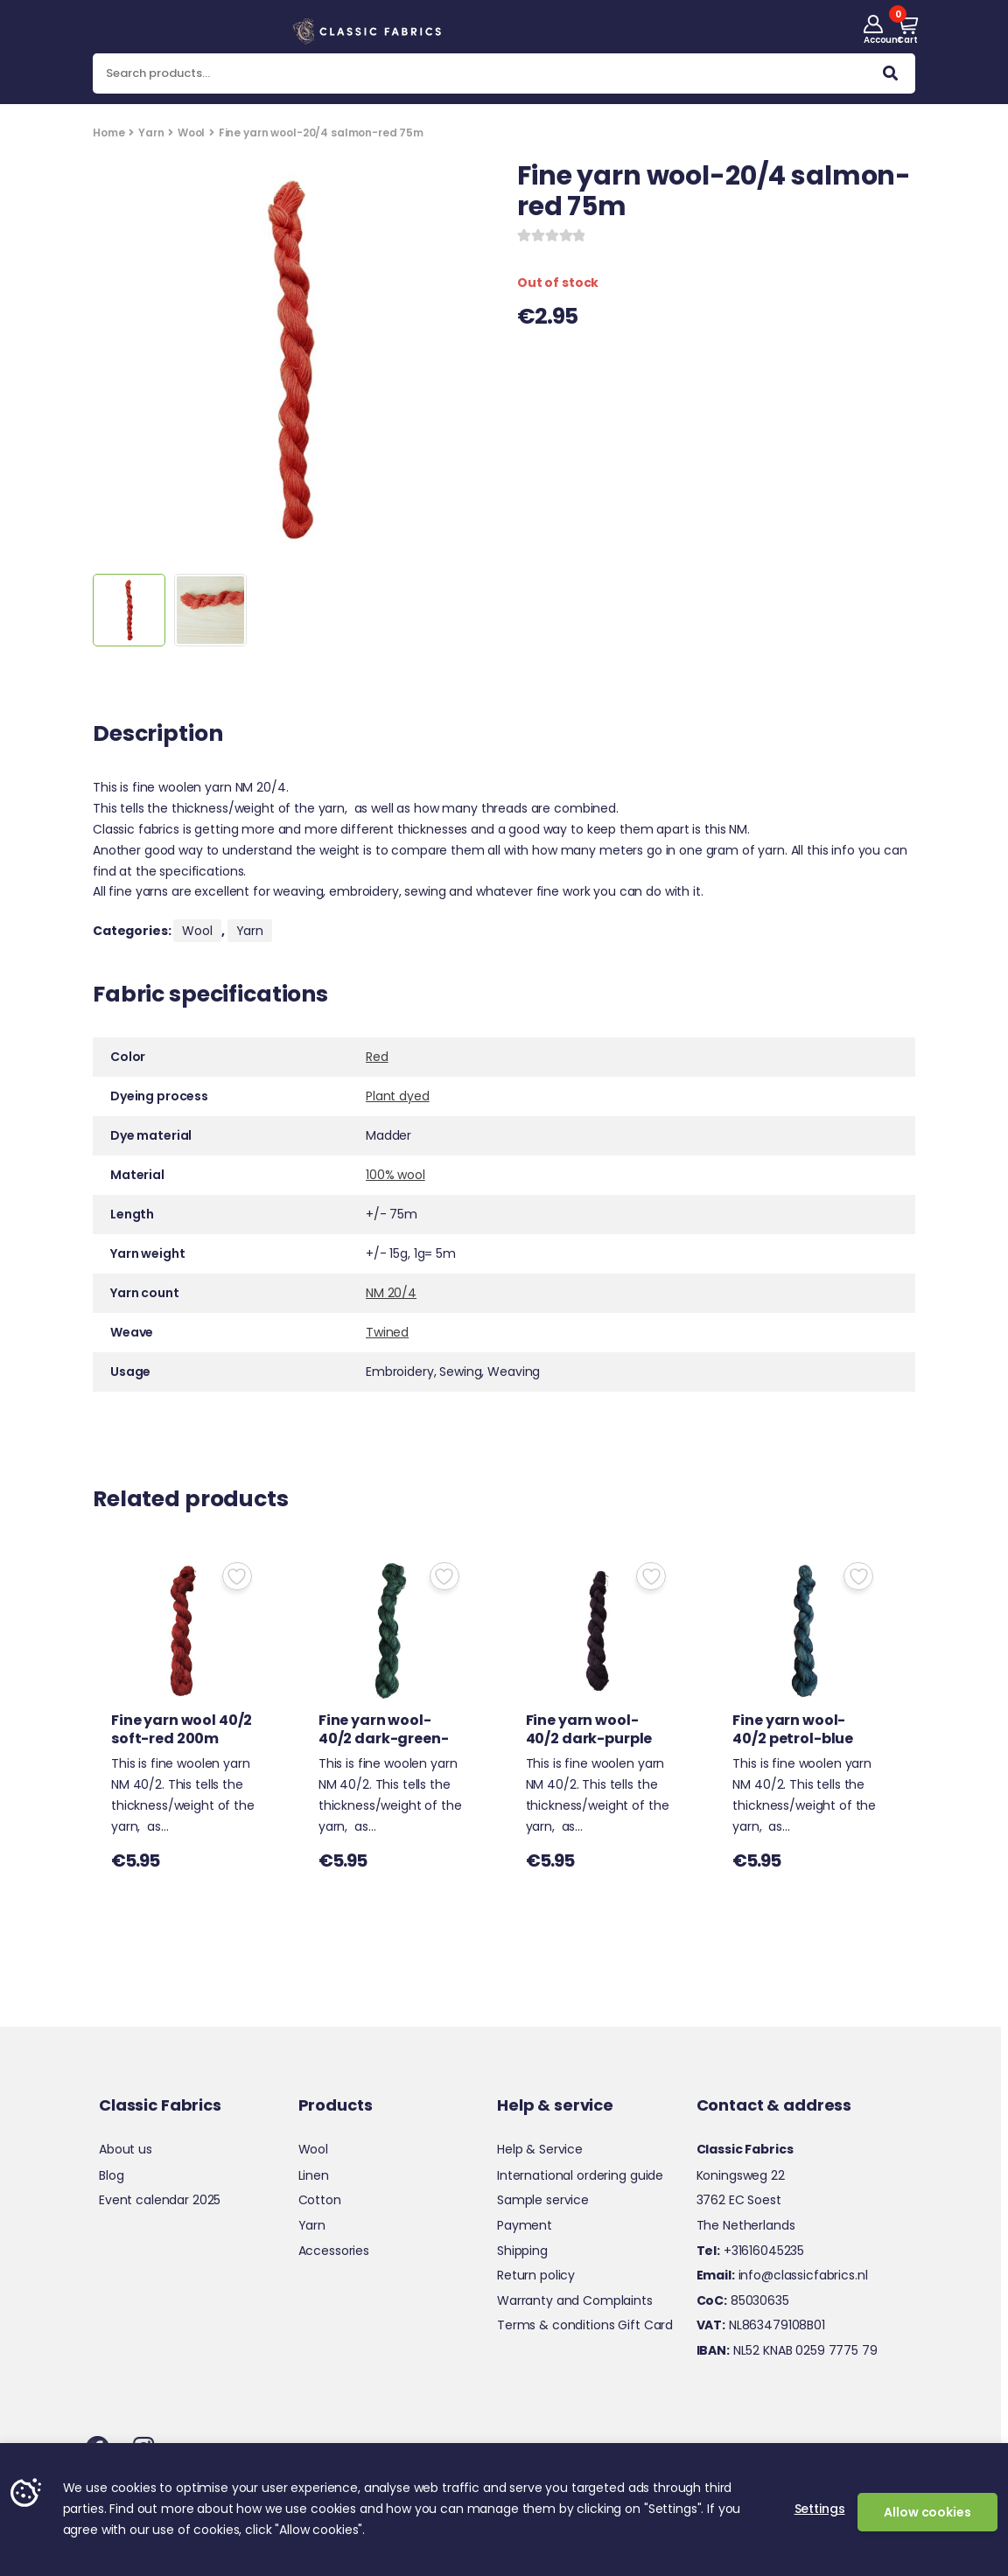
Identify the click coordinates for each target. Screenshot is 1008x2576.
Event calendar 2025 (159, 2200)
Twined (387, 1332)
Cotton (319, 2200)
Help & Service (540, 2149)
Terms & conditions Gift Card (585, 2325)
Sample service (543, 2200)
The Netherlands (745, 2225)
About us (125, 2149)
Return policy (536, 2275)
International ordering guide (580, 2175)
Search (890, 77)
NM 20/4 (391, 1293)
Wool (191, 132)
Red (377, 1056)
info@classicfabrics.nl (782, 2275)
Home (108, 132)
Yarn (151, 132)
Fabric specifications (210, 996)
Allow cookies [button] (927, 2512)
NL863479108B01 (760, 2325)
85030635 (742, 2300)
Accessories (333, 2250)
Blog (111, 2175)
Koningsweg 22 (740, 2175)
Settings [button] (819, 2508)
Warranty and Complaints (575, 2300)
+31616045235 (750, 2250)
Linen (313, 2175)
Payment (524, 2225)
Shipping (522, 2250)
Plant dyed (398, 1096)
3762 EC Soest (738, 2200)
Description (157, 736)
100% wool (395, 1174)
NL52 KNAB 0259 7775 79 (787, 2350)
